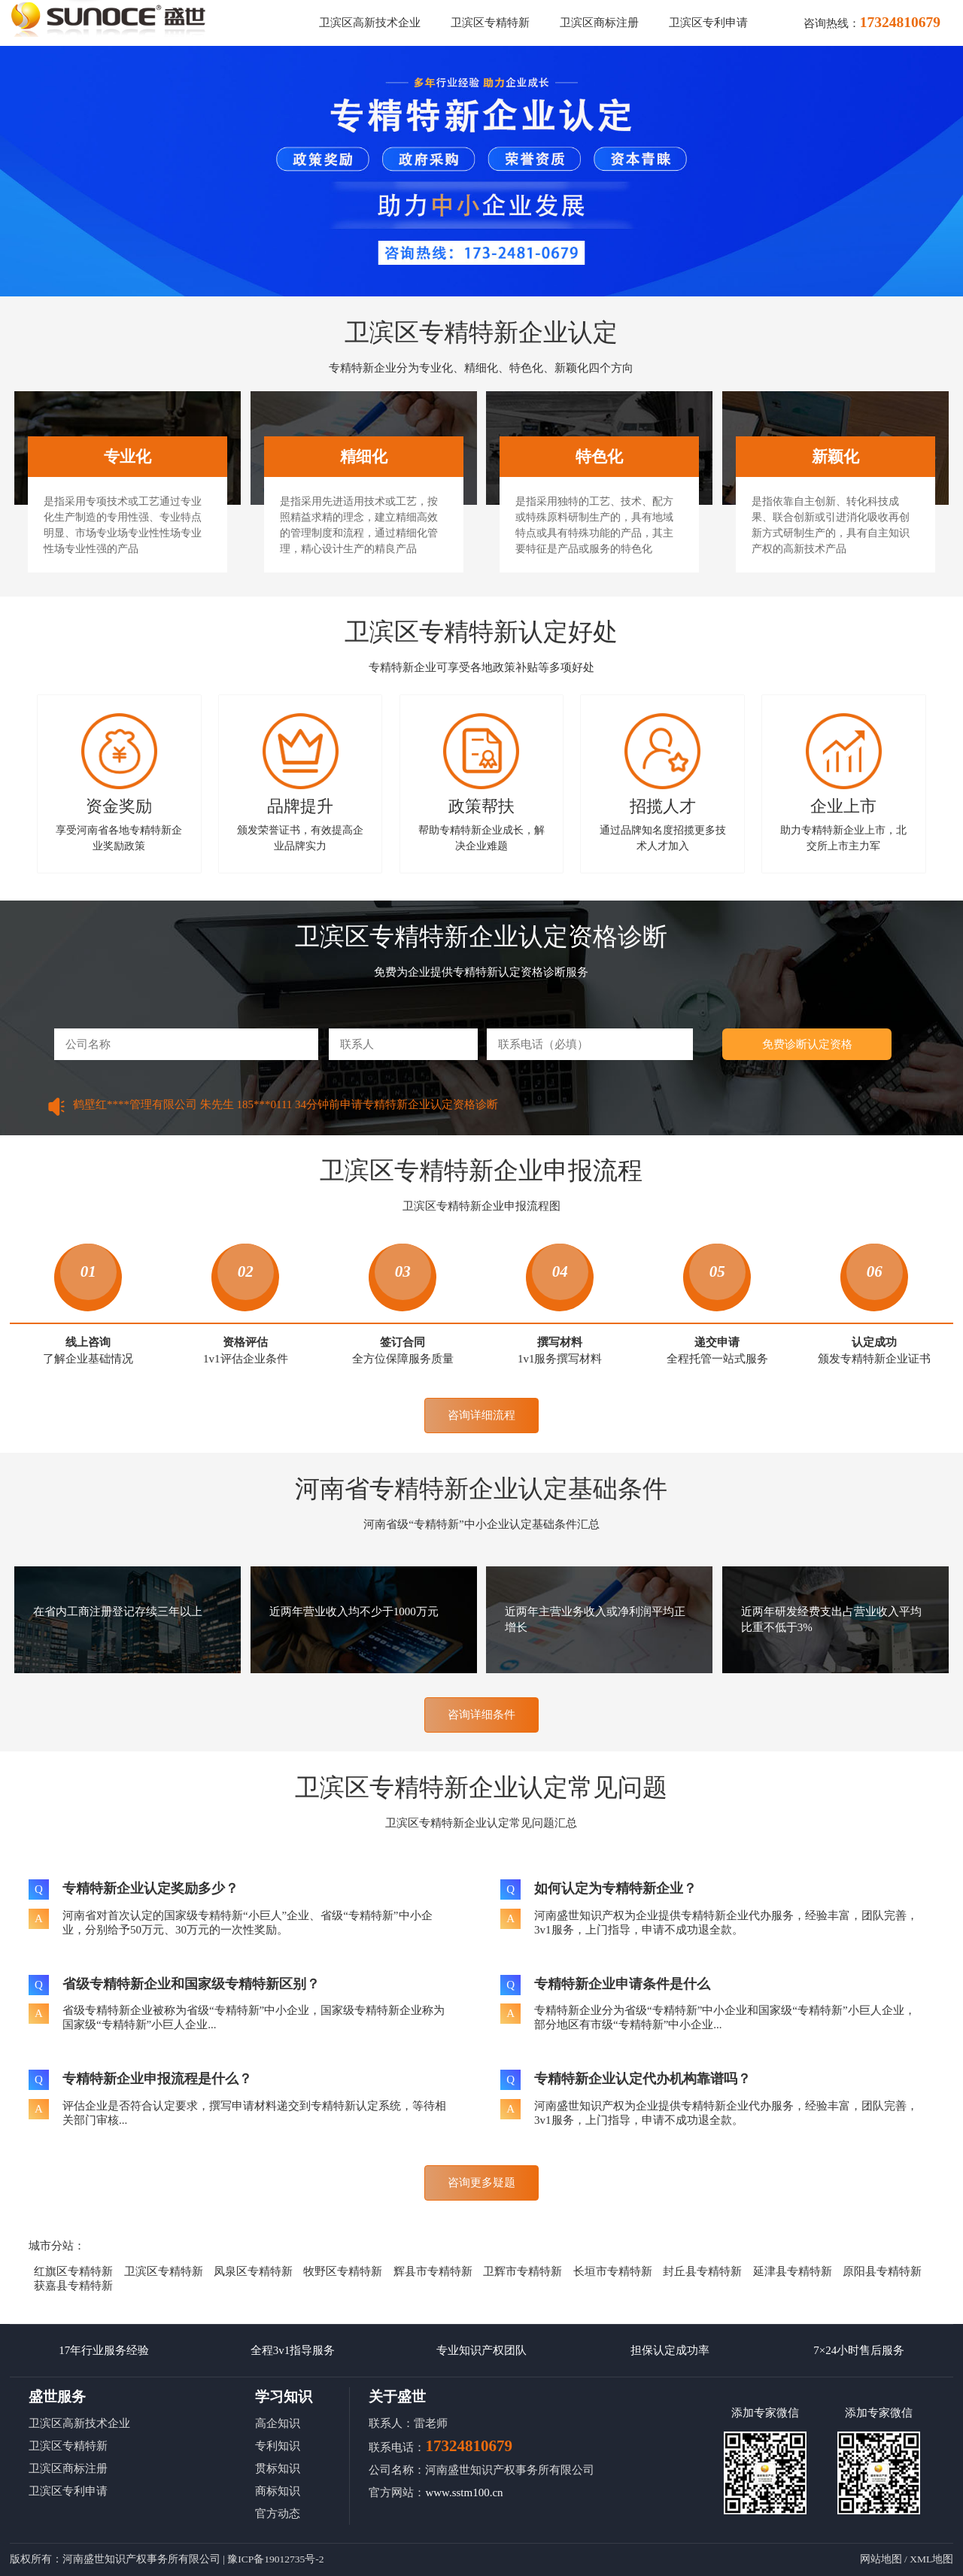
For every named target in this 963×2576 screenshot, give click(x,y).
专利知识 (277, 2446)
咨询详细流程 (481, 1415)
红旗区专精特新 (73, 2271)
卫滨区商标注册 (599, 23)
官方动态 (277, 2514)
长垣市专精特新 (612, 2271)
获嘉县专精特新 (73, 2286)
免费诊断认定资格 (807, 1044)
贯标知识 (277, 2468)
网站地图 (881, 2559)
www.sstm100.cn (464, 2492)
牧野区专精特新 (342, 2271)
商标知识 (277, 2491)
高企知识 (277, 2423)
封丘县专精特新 (702, 2271)
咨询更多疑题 (481, 2183)
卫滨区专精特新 (490, 23)
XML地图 (931, 2559)
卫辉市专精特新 (522, 2271)
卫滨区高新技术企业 (370, 23)
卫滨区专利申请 (708, 23)
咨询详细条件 (481, 1715)
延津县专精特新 (792, 2271)
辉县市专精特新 (432, 2271)
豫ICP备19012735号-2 (275, 2559)
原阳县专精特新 (882, 2271)
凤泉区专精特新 (253, 2271)
